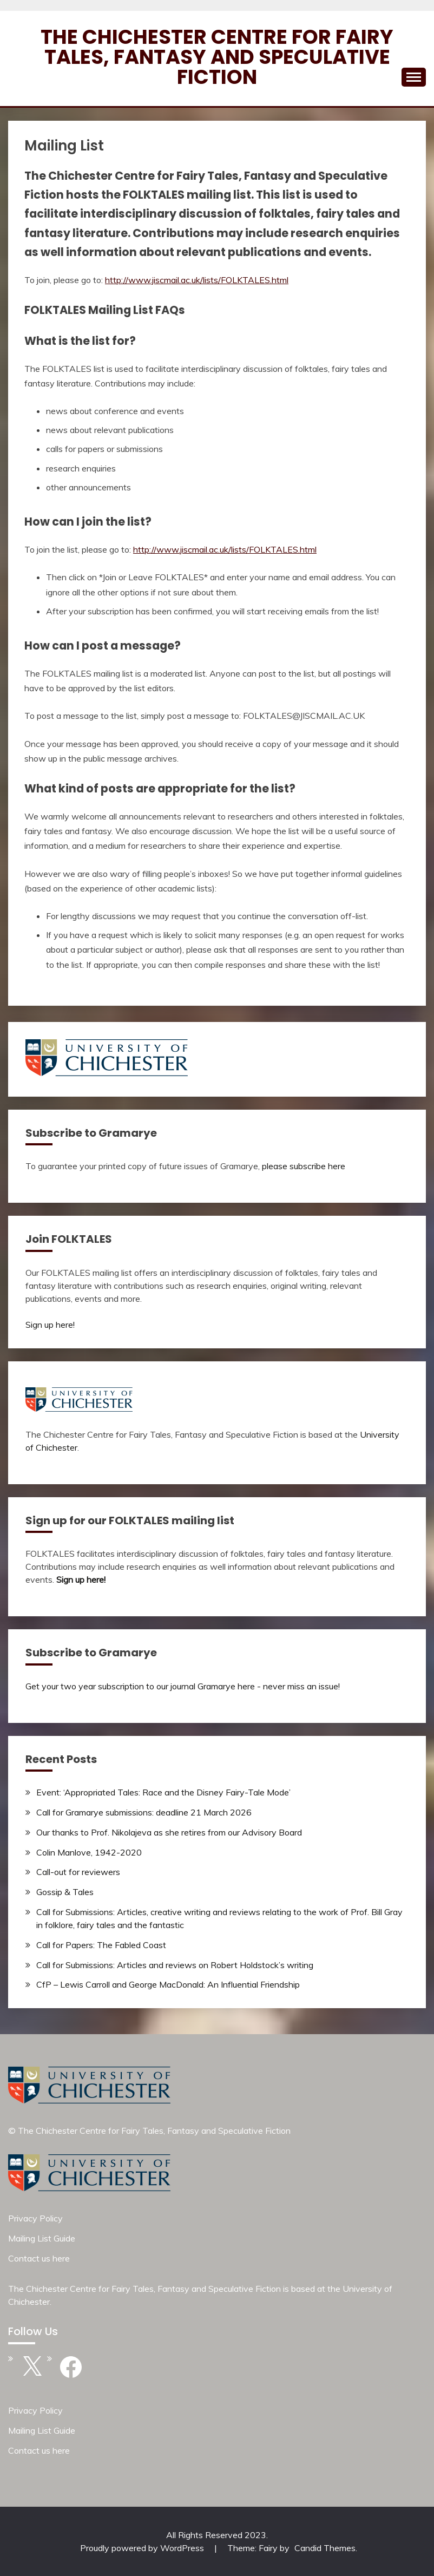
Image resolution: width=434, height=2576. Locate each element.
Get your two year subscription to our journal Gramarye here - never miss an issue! (182, 1686)
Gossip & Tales (65, 1891)
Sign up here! (50, 1324)
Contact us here (39, 2258)
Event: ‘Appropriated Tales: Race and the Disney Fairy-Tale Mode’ (163, 1792)
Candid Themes (325, 2547)
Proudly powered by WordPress (143, 2547)
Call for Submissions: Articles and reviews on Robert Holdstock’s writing (174, 1964)
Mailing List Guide (41, 2238)
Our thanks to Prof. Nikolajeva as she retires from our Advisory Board (169, 1832)
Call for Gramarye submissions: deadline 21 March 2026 (144, 1812)
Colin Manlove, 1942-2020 (89, 1852)
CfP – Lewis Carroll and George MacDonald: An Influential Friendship (168, 1984)
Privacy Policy (35, 2218)
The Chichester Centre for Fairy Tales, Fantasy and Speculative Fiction (217, 57)
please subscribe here (303, 1166)
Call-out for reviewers (78, 1871)
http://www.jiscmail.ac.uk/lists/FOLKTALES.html (196, 279)
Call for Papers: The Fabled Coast (101, 1944)
